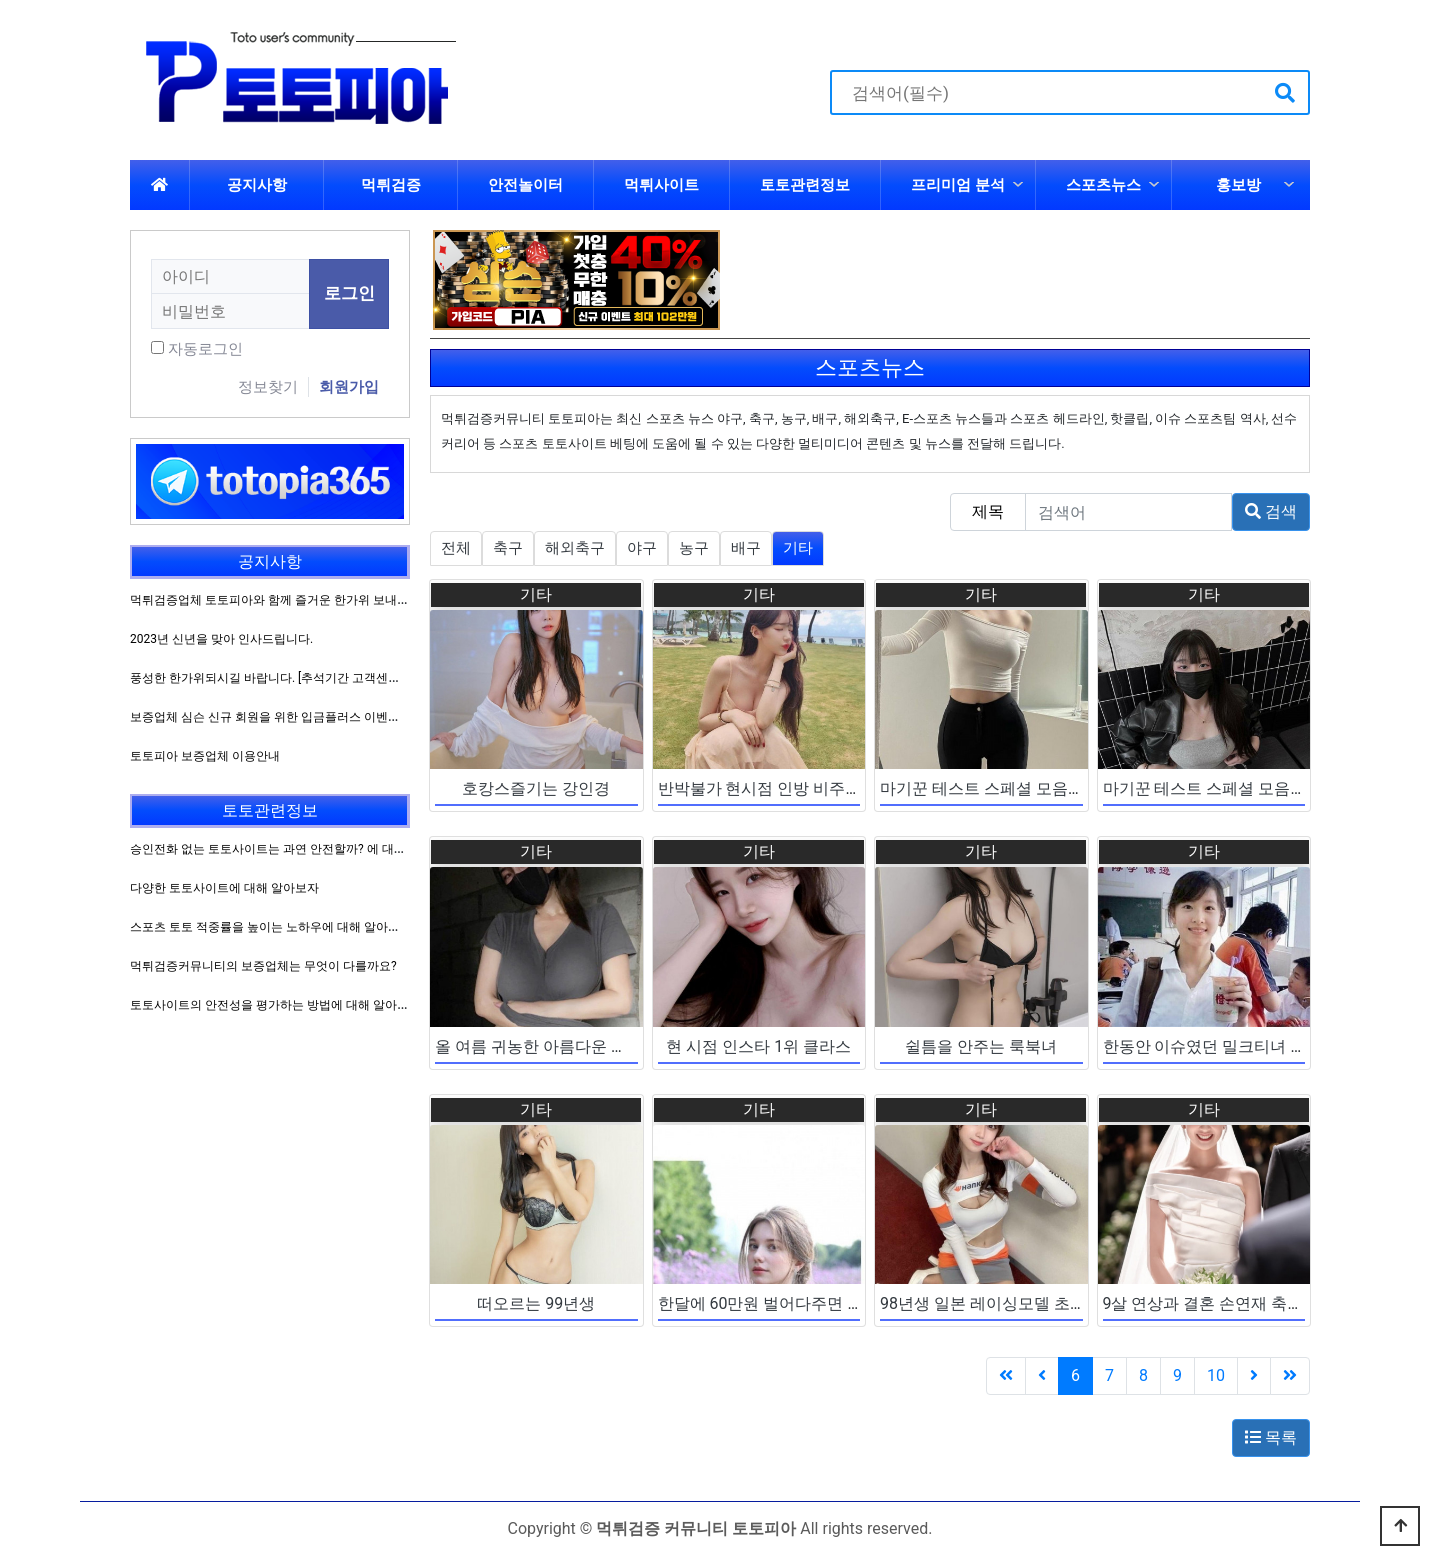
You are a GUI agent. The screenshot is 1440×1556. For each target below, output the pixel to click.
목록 (1271, 1437)
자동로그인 (205, 349)
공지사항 (257, 185)
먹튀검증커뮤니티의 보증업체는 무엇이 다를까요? (263, 966)
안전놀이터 (525, 185)
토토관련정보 (805, 185)
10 (1216, 1375)
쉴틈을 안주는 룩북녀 (981, 1046)
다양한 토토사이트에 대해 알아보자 (224, 888)
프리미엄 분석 (958, 185)
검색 (1271, 511)
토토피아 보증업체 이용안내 (205, 756)
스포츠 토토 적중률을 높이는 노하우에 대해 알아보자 (271, 927)
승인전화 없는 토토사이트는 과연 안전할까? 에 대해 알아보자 (293, 849)
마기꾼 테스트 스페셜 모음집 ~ (1212, 788)
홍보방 (1238, 185)
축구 (508, 548)
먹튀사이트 (661, 185)
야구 (642, 548)
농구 (694, 548)
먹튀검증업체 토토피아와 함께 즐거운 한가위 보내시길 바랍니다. (302, 600)
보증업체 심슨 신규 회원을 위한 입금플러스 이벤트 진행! (280, 717)
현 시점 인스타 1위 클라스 (758, 1046)
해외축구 (575, 548)
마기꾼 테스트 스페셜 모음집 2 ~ (996, 788)
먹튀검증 (391, 185)
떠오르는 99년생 (536, 1303)
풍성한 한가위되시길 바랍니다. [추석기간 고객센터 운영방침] (292, 678)
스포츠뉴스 (1103, 185)
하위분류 (1018, 185)
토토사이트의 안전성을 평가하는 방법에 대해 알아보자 (275, 1005)
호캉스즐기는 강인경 (536, 788)
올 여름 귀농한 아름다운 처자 (539, 1046)
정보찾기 (268, 387)
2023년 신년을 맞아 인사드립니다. (221, 639)
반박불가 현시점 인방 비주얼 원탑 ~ (785, 788)
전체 (456, 548)
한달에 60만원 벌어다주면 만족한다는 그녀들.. (823, 1303)
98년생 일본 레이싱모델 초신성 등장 (1009, 1303)
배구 (746, 548)
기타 (798, 548)
